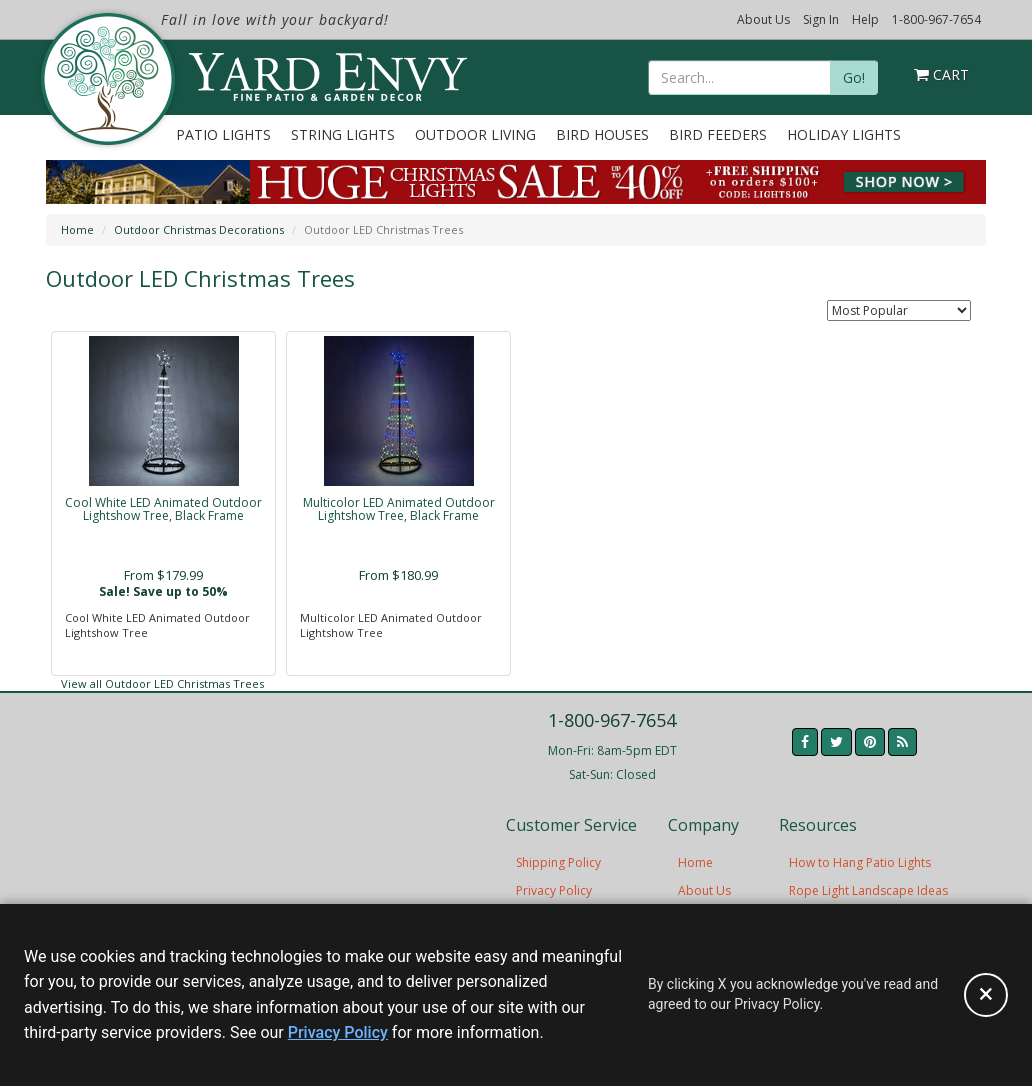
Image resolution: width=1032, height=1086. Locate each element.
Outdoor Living (475, 134)
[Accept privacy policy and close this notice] (986, 995)
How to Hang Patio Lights (860, 862)
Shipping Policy (558, 862)
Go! (854, 77)
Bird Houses (602, 134)
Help (865, 19)
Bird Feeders (718, 134)
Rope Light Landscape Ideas (868, 890)
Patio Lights (223, 134)
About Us (763, 19)
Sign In (821, 19)
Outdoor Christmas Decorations (199, 229)
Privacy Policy (554, 890)
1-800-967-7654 (936, 19)
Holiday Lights (844, 134)
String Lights (343, 134)
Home (77, 229)
